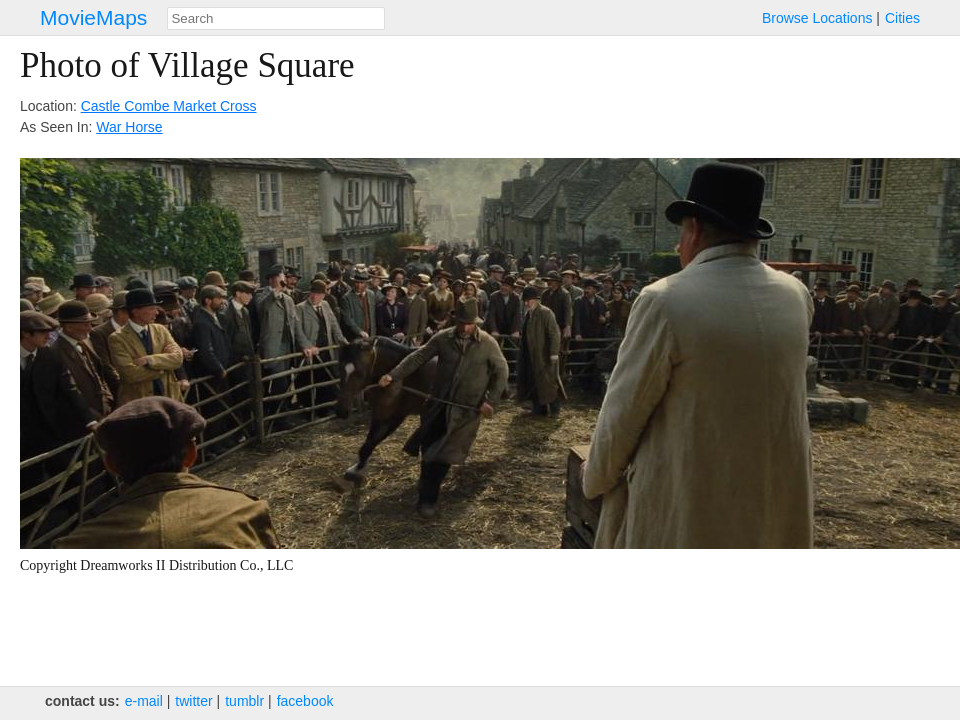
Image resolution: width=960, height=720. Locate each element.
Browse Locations (817, 18)
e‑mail (144, 701)
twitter (193, 701)
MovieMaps (93, 17)
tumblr (244, 701)
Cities (902, 18)
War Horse (129, 127)
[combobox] (276, 18)
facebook (305, 701)
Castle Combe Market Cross (169, 106)
